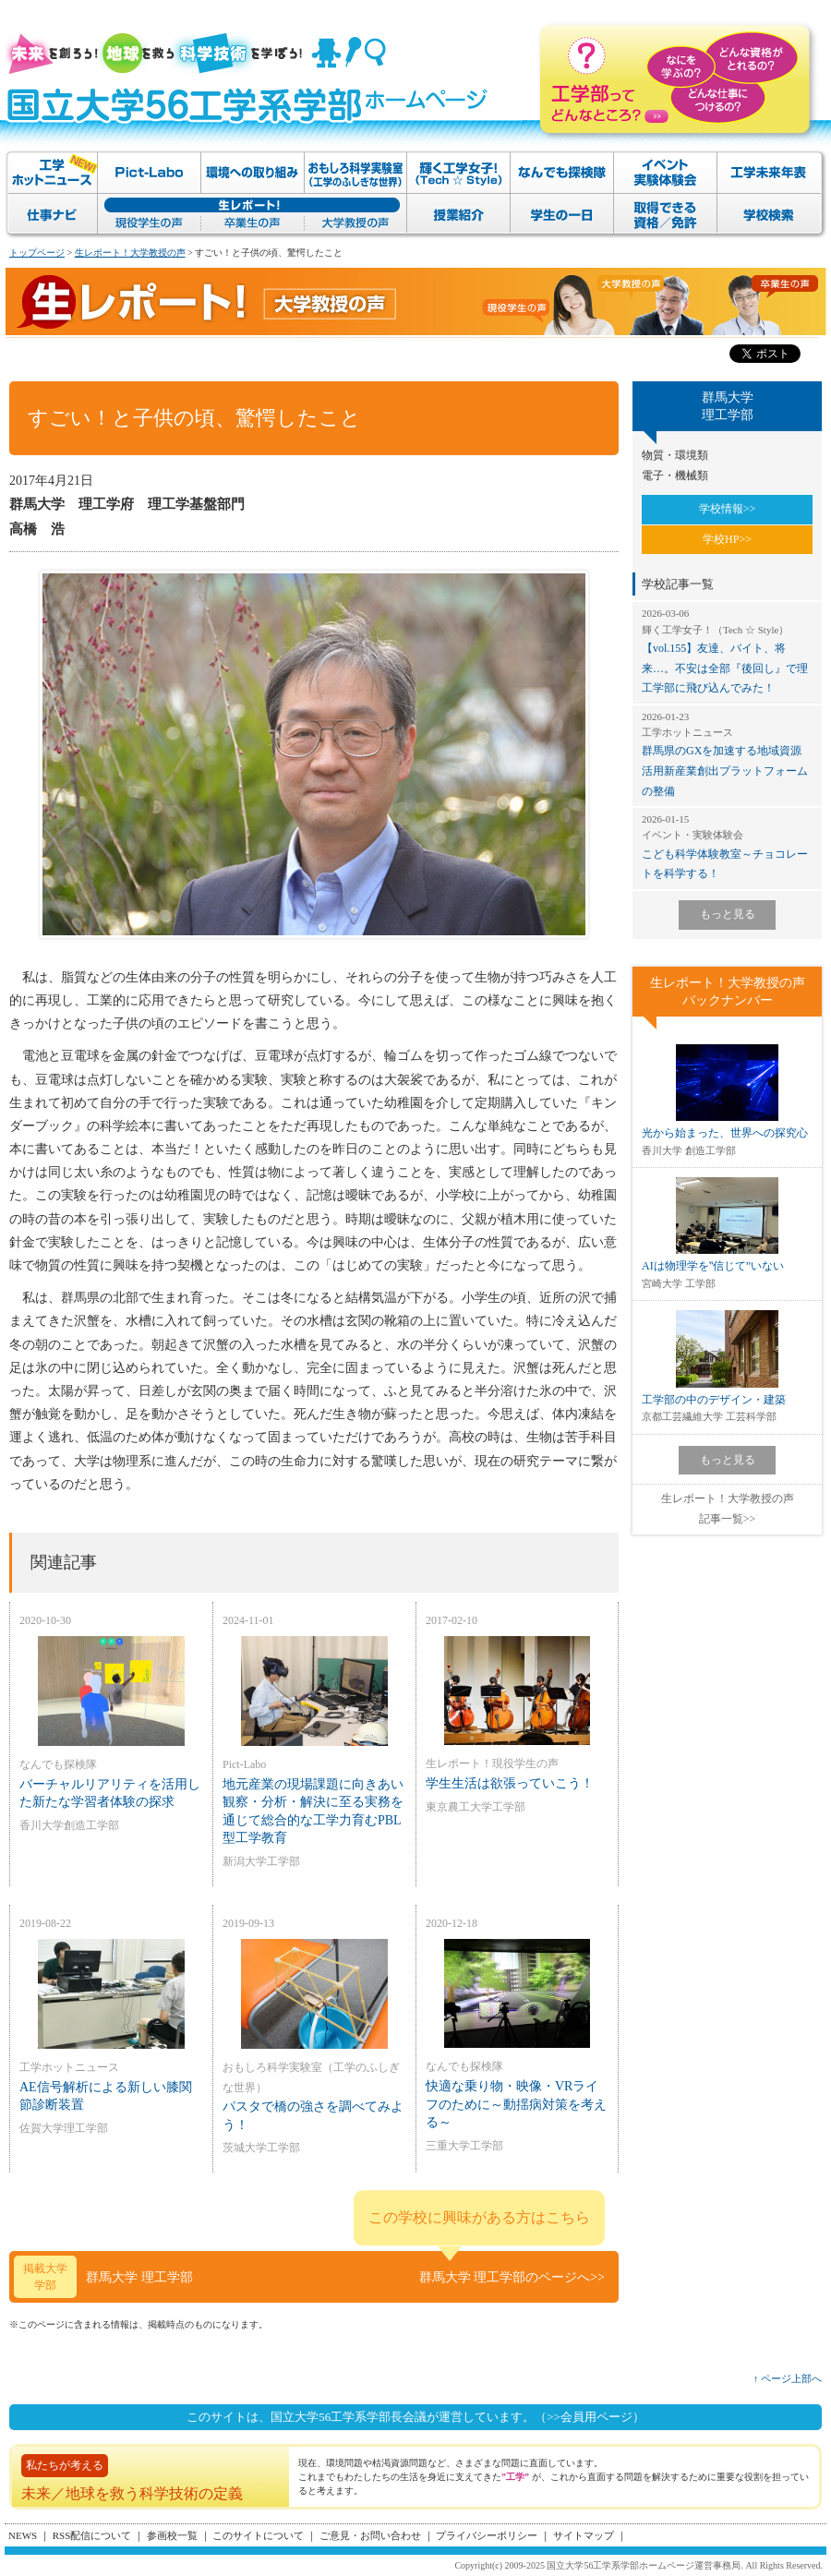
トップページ (37, 252)
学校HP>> (727, 539)
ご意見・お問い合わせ (370, 2535)
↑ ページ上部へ (787, 2378)
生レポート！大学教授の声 (130, 252)
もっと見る (727, 914)
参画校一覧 (172, 2535)
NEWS (22, 2535)
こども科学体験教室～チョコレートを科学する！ (727, 846)
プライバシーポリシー (486, 2535)
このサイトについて (258, 2535)
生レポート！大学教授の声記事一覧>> (727, 1508)
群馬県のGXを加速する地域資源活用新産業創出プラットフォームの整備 (727, 754)
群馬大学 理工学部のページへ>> (512, 2277)
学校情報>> (727, 508)
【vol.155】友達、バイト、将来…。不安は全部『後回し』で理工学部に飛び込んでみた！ (727, 650)
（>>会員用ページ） (589, 2417)
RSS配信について (92, 2535)
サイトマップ (583, 2535)
